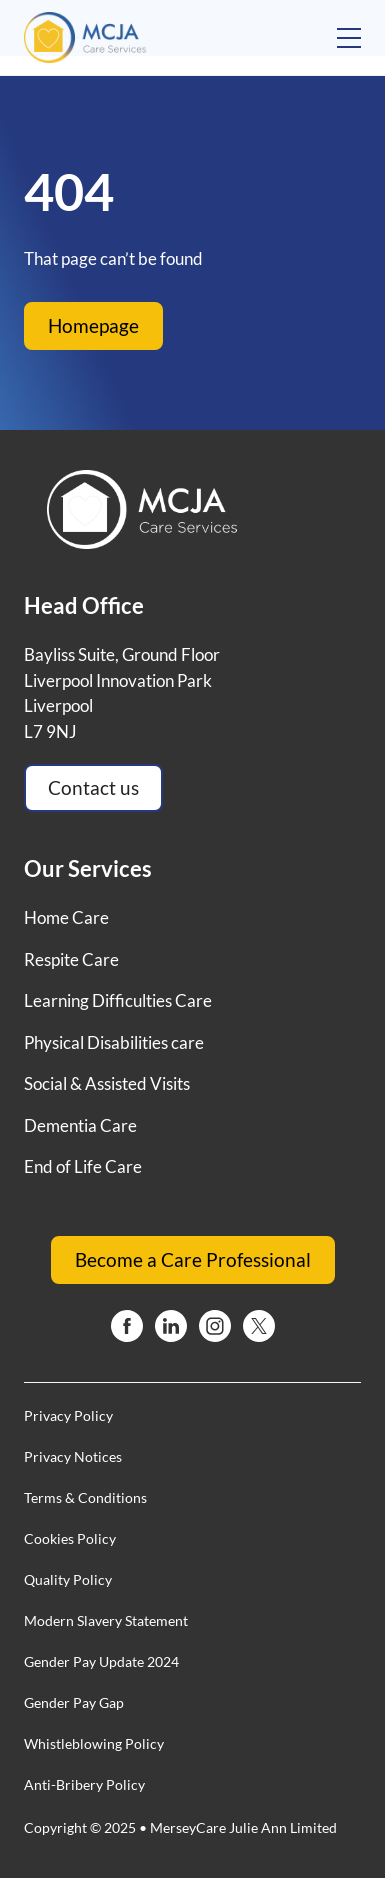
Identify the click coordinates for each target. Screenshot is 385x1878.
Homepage (93, 325)
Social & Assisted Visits (107, 1083)
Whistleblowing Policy (94, 1743)
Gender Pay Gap (74, 1702)
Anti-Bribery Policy (84, 1784)
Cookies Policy (70, 1538)
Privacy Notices (73, 1456)
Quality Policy (68, 1579)
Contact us (93, 787)
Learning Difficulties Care (118, 1000)
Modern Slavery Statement (106, 1620)
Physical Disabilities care (114, 1042)
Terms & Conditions (85, 1497)
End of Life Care (83, 1166)
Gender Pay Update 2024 (101, 1661)
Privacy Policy (68, 1415)
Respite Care (71, 959)
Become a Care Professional (193, 1259)
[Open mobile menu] (349, 38)
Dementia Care (80, 1125)
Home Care (66, 917)
